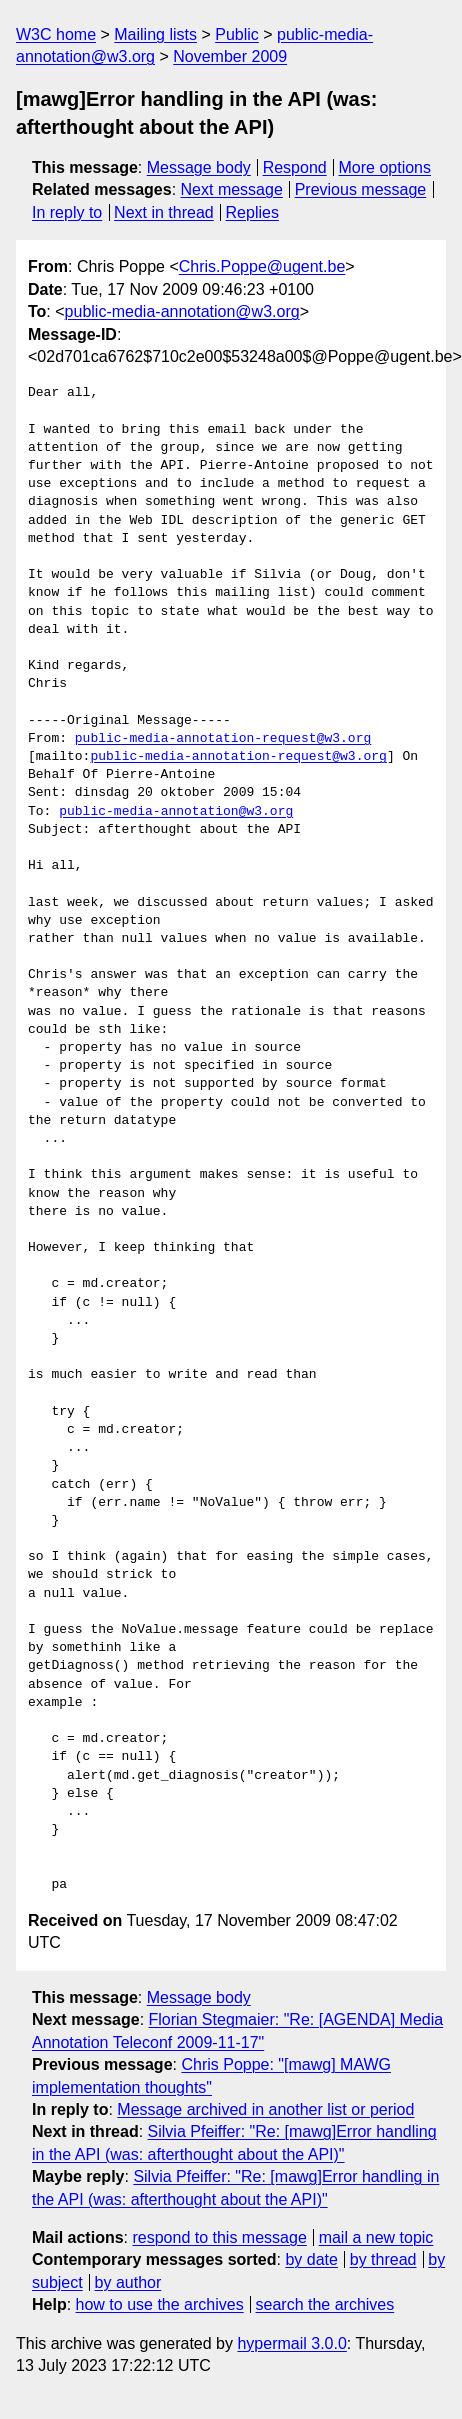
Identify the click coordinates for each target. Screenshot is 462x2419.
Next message (232, 189)
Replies (252, 212)
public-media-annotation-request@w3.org (223, 739)
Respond (295, 167)
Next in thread (164, 212)
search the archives (325, 2304)
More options (385, 167)
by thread (383, 2259)
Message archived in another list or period (265, 2109)
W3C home (56, 34)
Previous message (361, 189)
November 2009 (230, 56)
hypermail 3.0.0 (291, 2343)
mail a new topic (376, 2237)
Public (237, 34)
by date (311, 2259)
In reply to (67, 212)
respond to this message (219, 2237)
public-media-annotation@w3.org (182, 311)
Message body (199, 167)
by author (128, 2282)
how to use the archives (160, 2304)
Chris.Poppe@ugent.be (262, 266)
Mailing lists (155, 34)
